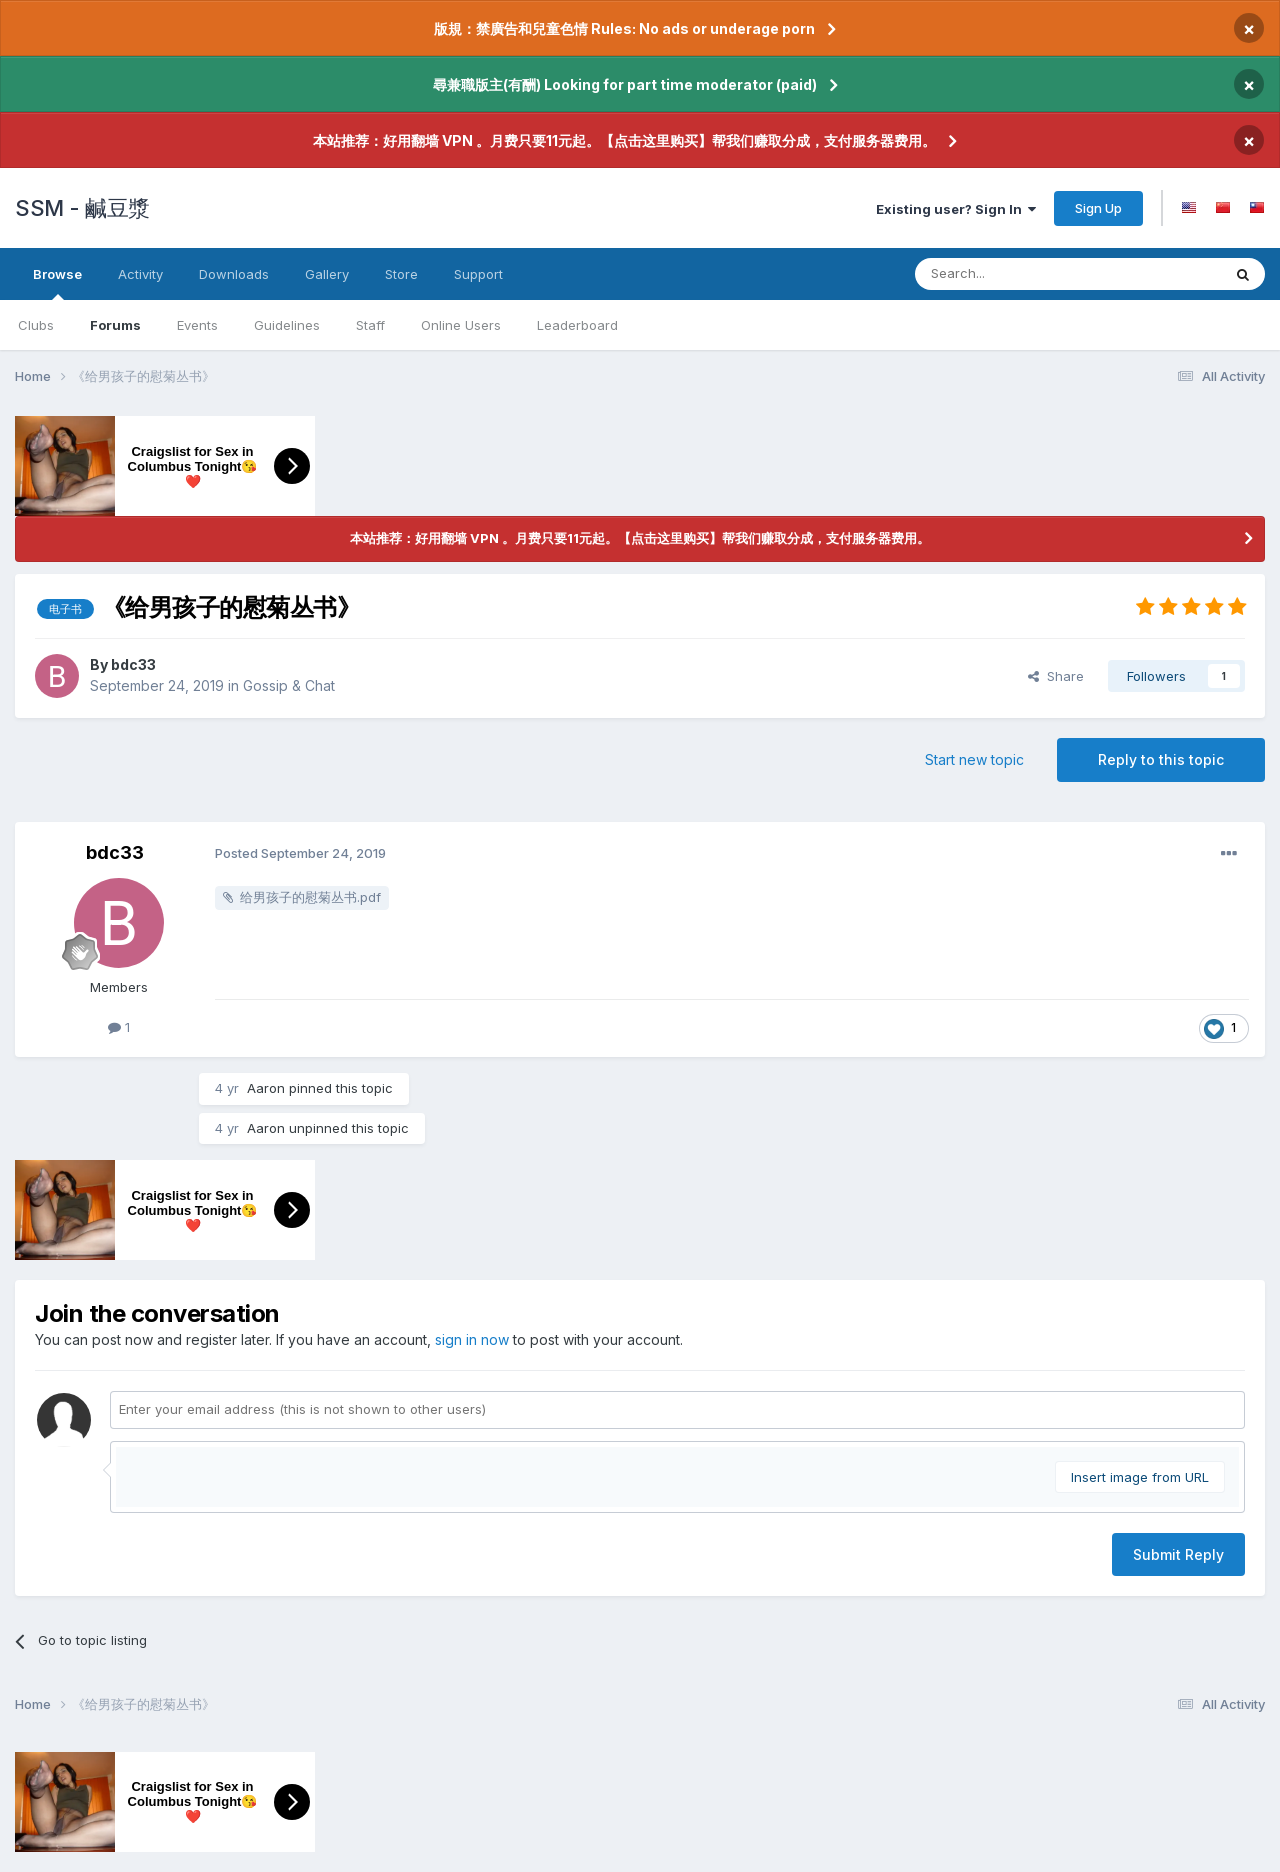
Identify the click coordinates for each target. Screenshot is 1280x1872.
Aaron (266, 1088)
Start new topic (974, 759)
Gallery (327, 274)
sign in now (472, 1339)
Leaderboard (577, 325)
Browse (57, 283)
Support (478, 274)
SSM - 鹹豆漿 (82, 208)
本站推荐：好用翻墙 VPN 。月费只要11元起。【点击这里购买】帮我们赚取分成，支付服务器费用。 (624, 140)
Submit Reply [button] (1178, 1554)
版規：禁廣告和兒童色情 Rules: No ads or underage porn (624, 28)
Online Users (461, 325)
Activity (140, 274)
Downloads (234, 274)
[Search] (1048, 274)
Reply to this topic (1161, 759)
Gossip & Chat (289, 685)
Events (197, 325)
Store (401, 274)
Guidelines (287, 325)
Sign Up (1098, 208)
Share (1056, 676)
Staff (370, 325)
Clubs (36, 325)
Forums (115, 325)
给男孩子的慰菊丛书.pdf (310, 897)
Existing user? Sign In (956, 209)
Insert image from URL (1140, 1477)
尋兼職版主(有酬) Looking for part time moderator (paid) (625, 84)
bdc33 (133, 664)
